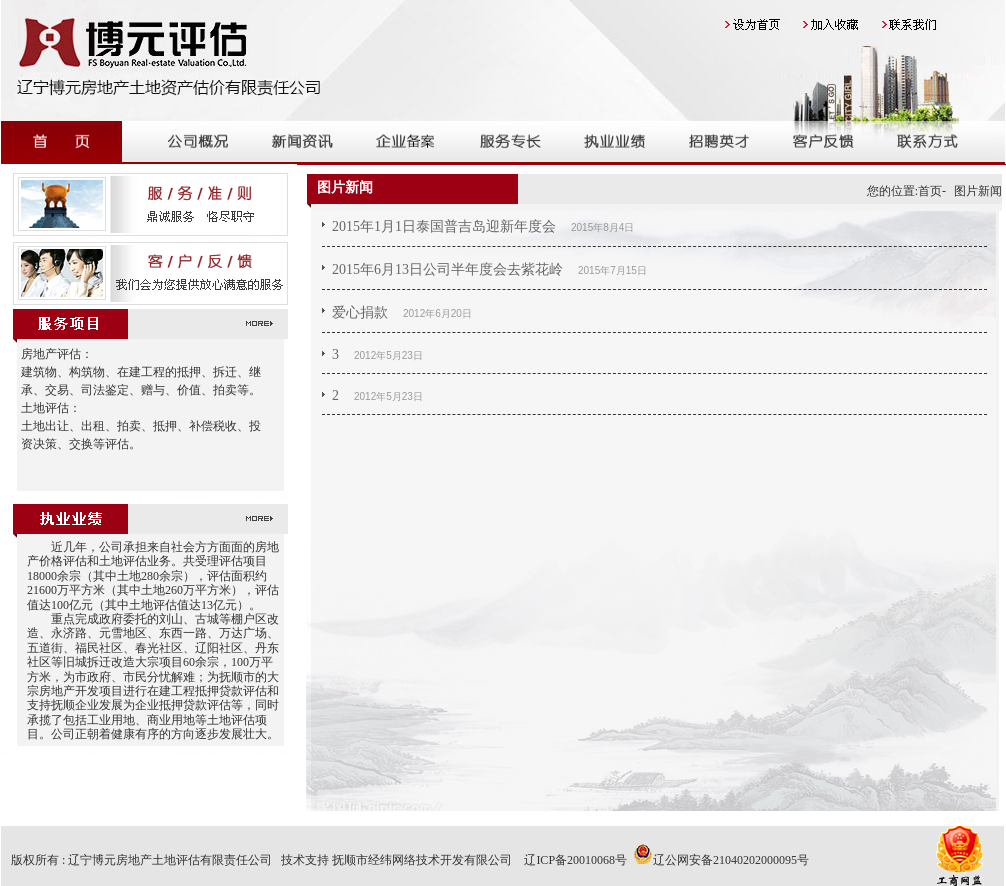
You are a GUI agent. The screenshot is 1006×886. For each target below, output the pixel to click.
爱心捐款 (360, 312)
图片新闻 (978, 191)
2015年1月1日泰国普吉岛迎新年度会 (444, 226)
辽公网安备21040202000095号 (721, 860)
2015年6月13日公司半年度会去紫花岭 (447, 269)
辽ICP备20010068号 (575, 860)
